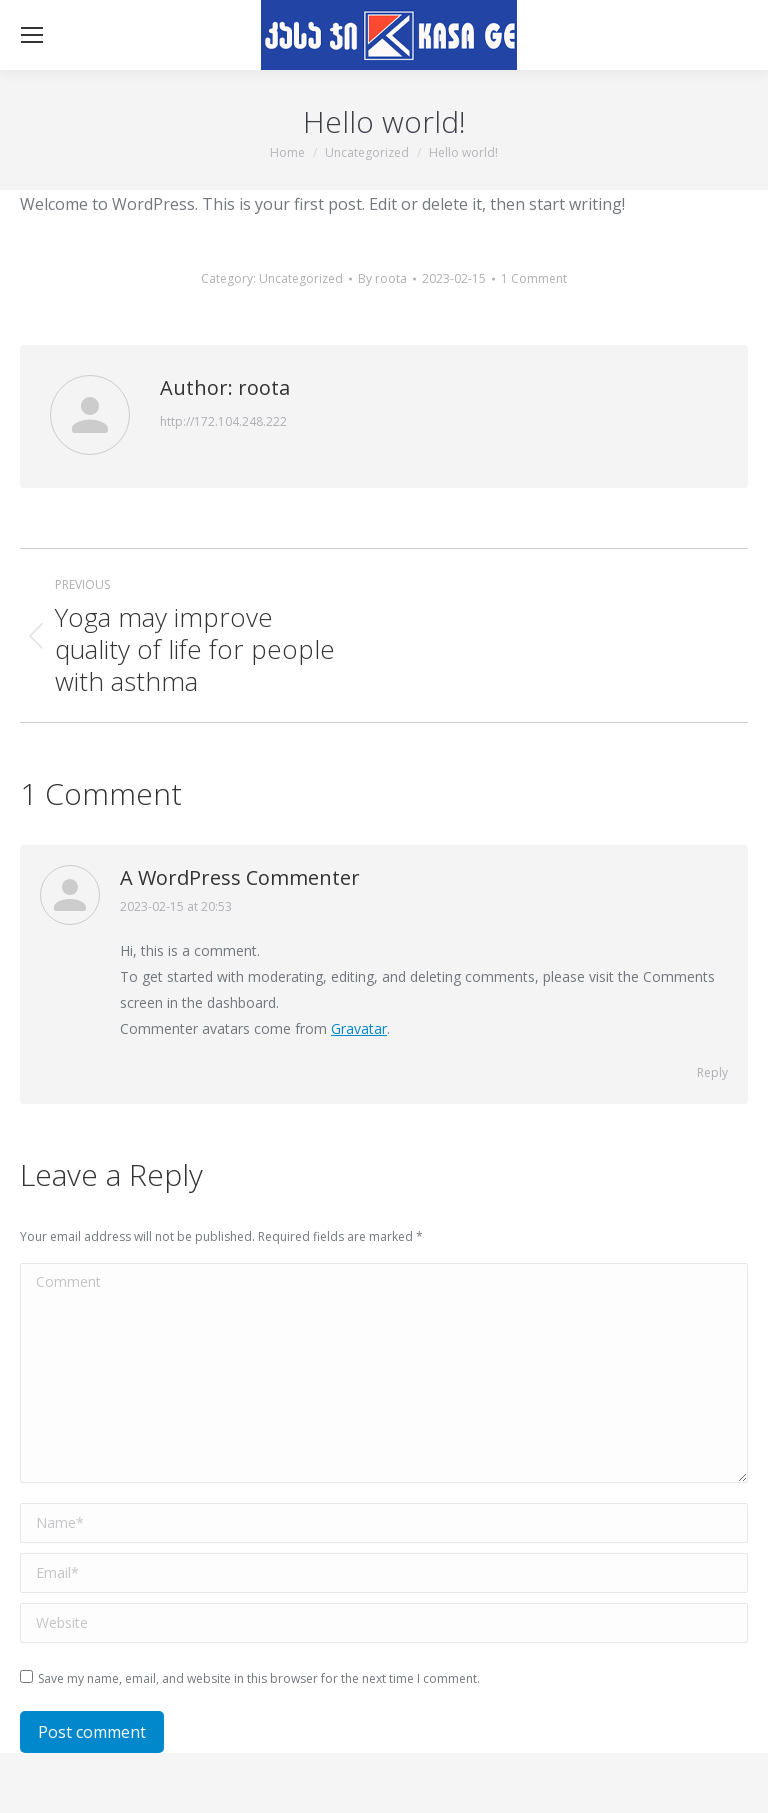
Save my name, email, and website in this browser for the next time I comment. (259, 1678)
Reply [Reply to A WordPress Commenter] (712, 1072)
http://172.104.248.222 (223, 421)
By (382, 278)
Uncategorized (301, 278)
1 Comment (534, 278)
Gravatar (359, 1028)
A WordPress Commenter (240, 877)
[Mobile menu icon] (32, 35)
